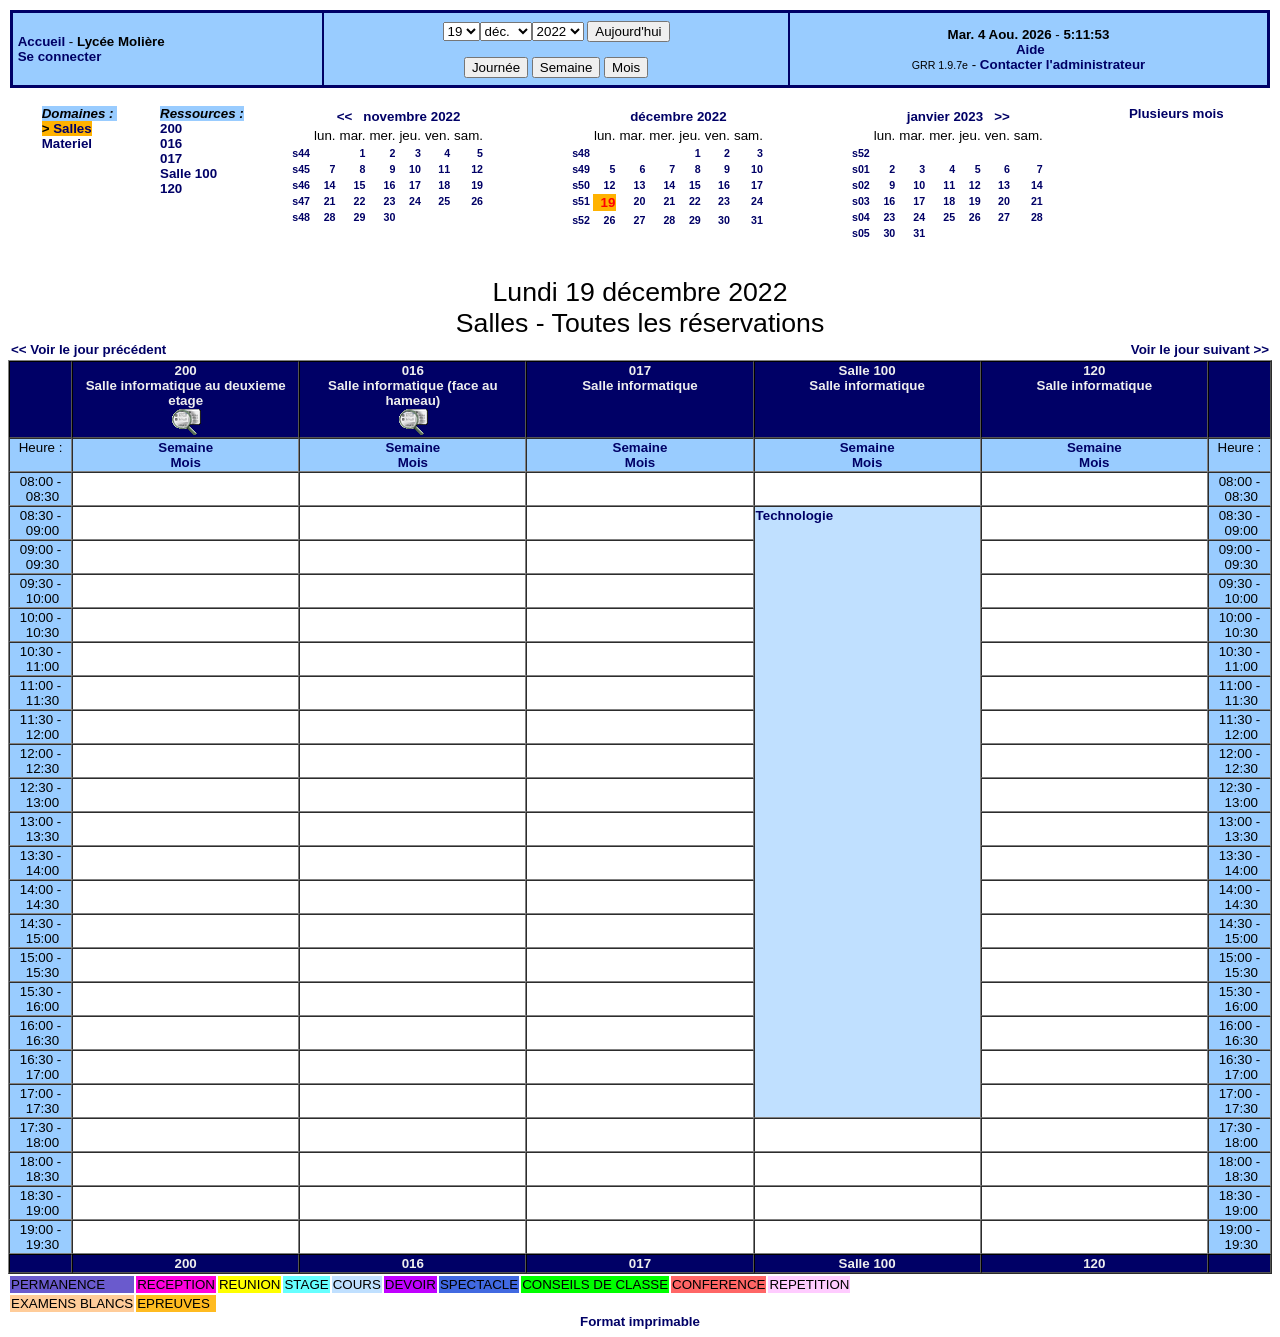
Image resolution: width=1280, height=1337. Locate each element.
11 (444, 169)
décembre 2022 (678, 116)
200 (171, 128)
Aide (1030, 49)
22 (360, 201)
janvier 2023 (945, 116)
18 (444, 185)
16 (390, 185)
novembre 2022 (411, 116)
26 (477, 201)
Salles (72, 128)
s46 (301, 185)
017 (171, 158)
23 (390, 201)
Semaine (185, 447)
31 (757, 220)
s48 (301, 217)
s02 (861, 185)
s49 (581, 169)
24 (415, 201)
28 (330, 217)
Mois (185, 462)
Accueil (41, 41)
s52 (581, 220)
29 (360, 217)
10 (415, 169)
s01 (861, 169)
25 (444, 201)
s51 (581, 201)
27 (639, 220)
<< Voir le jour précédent (88, 349)
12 (477, 169)
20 (639, 201)
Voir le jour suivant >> (1200, 349)
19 (477, 185)
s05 (861, 233)
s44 (301, 153)
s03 (861, 201)
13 (639, 185)
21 (330, 201)
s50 (581, 185)
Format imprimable (640, 1321)
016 (171, 143)
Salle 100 (188, 173)
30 (390, 217)
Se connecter (60, 56)
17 (415, 185)
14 (330, 185)
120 (171, 188)
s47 (301, 201)
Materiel (67, 143)
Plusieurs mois (1176, 113)
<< (345, 116)
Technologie (795, 515)
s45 (301, 169)
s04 (861, 217)
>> (1002, 116)
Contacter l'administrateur (1062, 64)
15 (360, 185)
